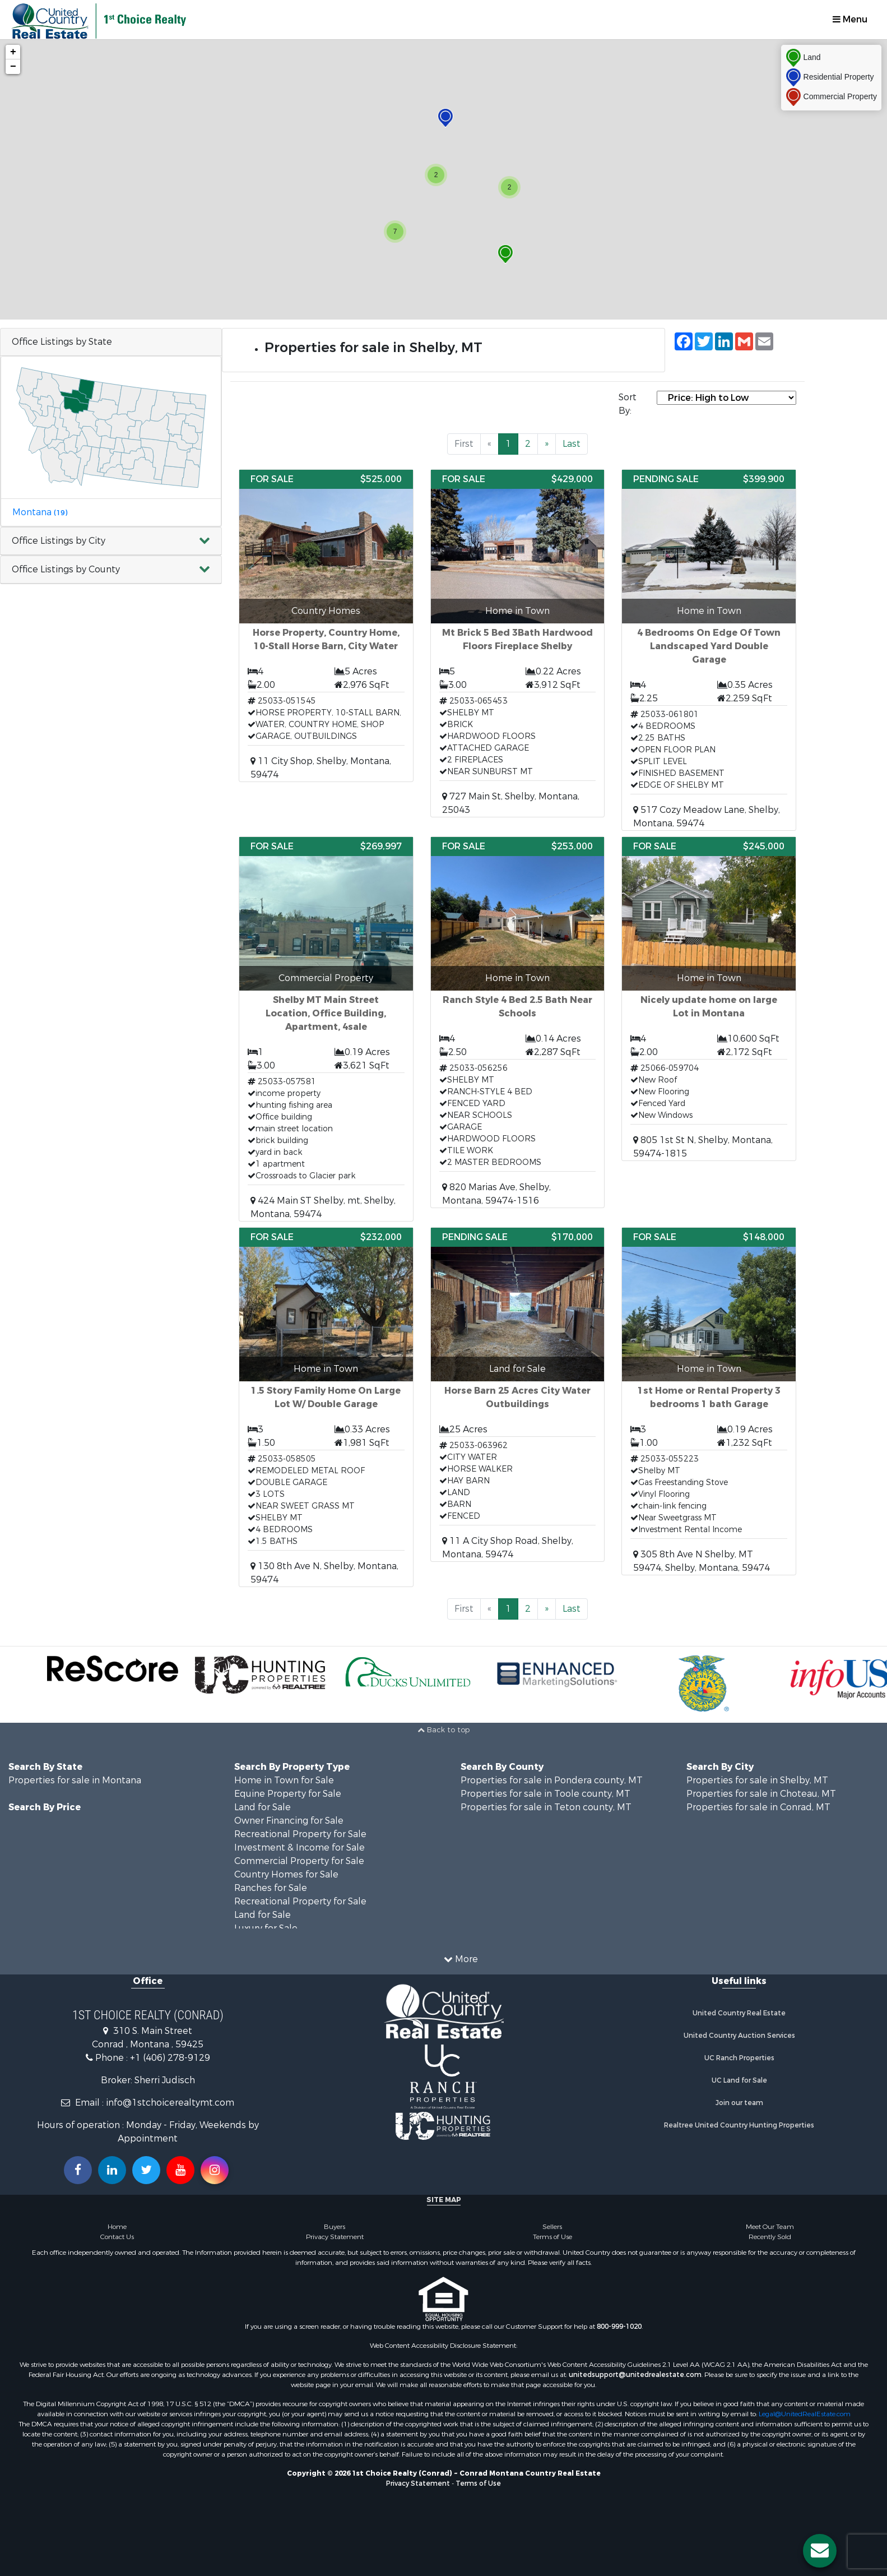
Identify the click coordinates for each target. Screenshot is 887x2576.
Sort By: (628, 404)
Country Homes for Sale (286, 1874)
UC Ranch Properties (739, 2058)
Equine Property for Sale (287, 1794)
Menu (850, 19)
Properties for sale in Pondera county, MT (552, 1780)
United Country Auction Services (739, 2035)
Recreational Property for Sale (300, 1834)
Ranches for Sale (270, 1888)
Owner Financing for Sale (288, 1820)
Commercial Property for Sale (299, 1861)
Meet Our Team (770, 2226)
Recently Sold (770, 2236)
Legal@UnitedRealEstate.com (805, 2413)
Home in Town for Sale (284, 1780)
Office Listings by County (66, 569)
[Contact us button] (820, 2551)
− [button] (13, 66)
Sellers (552, 2226)
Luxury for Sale (266, 1928)
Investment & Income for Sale (299, 1847)
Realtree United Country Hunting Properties (739, 2125)
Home (117, 2226)
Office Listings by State (62, 342)
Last (572, 444)
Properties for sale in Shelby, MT (757, 1780)
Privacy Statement (335, 2236)
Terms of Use (552, 2236)
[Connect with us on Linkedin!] (112, 2170)
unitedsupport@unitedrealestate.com (635, 2374)
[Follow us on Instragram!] (215, 2170)
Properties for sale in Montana (74, 1780)
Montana (39, 512)
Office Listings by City (58, 541)
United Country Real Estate (739, 2013)
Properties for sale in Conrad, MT (758, 1807)
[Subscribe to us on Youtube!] (180, 2170)
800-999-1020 (619, 2326)
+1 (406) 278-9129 (170, 2058)
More (461, 1959)
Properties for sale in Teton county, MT (546, 1807)
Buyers (334, 2226)
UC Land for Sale (739, 2080)
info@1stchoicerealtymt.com (170, 2102)
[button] (111, 541)
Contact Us (117, 2236)
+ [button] (13, 52)
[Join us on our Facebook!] (78, 2170)
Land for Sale (262, 1807)
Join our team (739, 2102)
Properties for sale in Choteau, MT (761, 1794)
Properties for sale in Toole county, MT (545, 1794)
